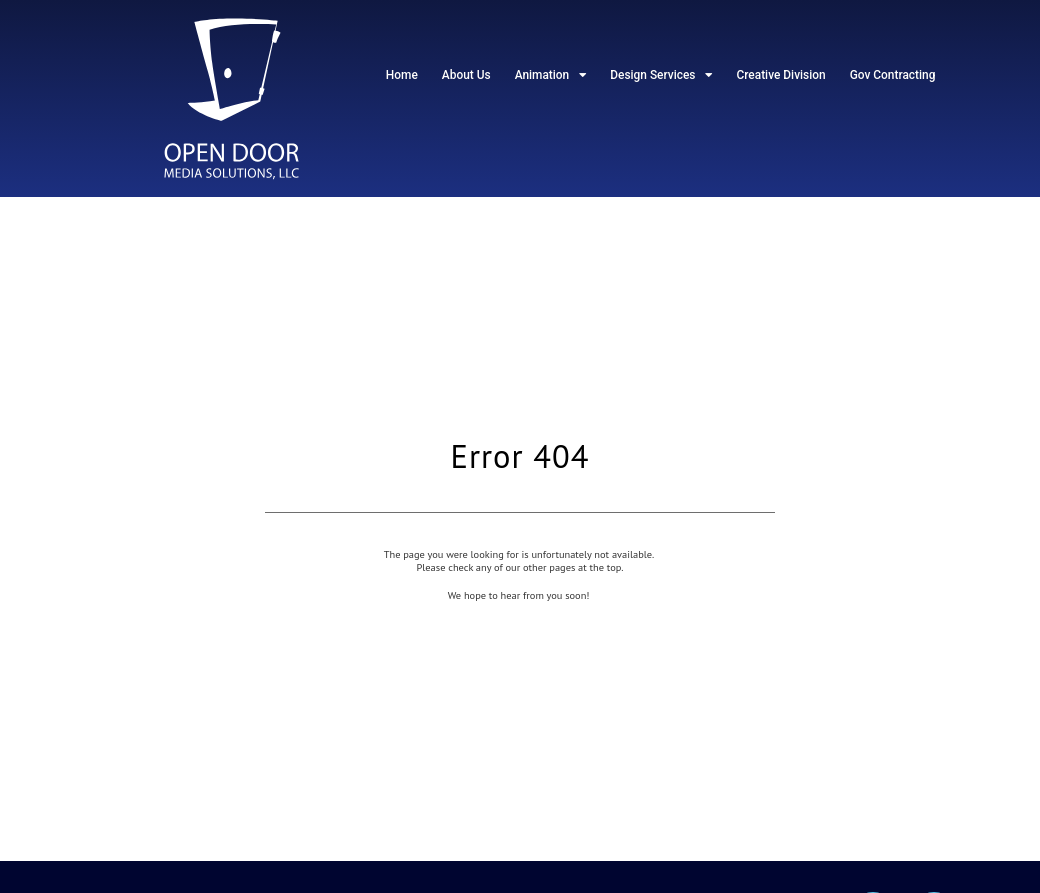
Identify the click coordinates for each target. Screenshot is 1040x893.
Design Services (661, 75)
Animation (551, 75)
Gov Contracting (893, 75)
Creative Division (780, 75)
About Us (466, 75)
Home (402, 75)
